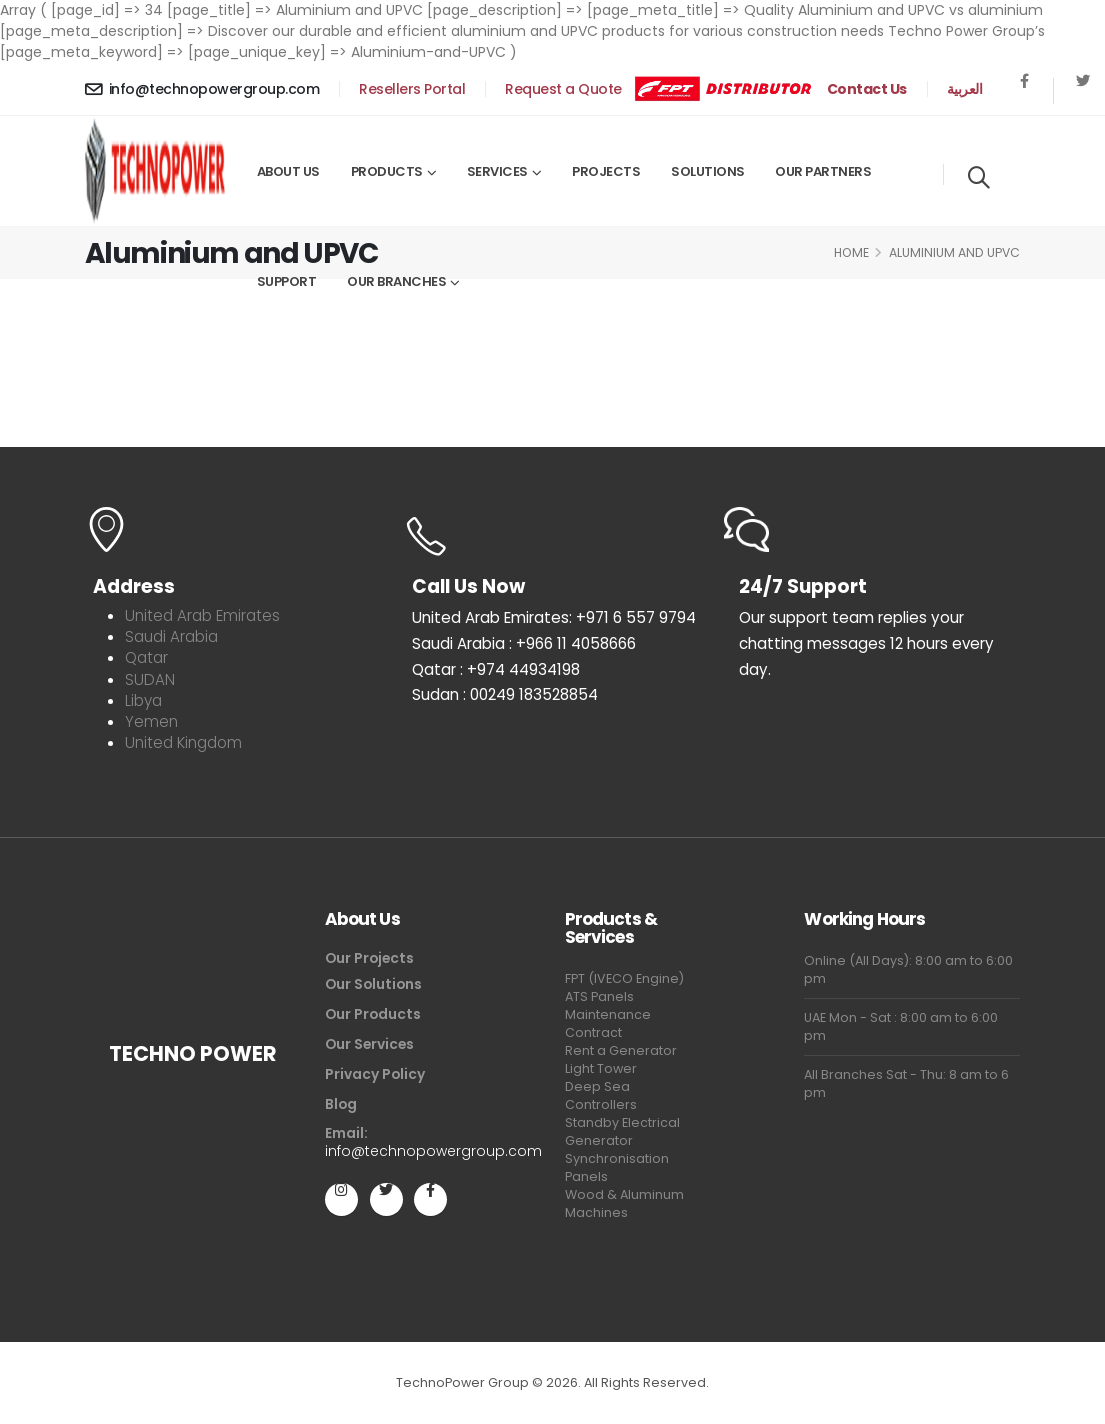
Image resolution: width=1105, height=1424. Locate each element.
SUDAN (150, 679)
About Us (288, 171)
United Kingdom (183, 742)
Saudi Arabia (171, 636)
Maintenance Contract (608, 1023)
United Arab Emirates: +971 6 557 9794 (554, 617)
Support (287, 281)
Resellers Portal (412, 89)
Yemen (151, 721)
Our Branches (396, 281)
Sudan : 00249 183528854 (505, 694)
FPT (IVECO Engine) (624, 978)
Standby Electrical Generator (622, 1131)
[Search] (978, 174)
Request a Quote (563, 89)
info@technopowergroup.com (202, 89)
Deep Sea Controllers (601, 1095)
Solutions (708, 171)
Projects (606, 171)
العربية (965, 89)
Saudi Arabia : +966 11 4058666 (524, 643)
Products (387, 171)
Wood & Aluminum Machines (624, 1203)
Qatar (146, 657)
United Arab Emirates (202, 615)
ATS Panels (599, 996)
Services (497, 171)
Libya (143, 700)
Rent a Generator (621, 1050)
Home (851, 252)
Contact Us (867, 89)
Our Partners (823, 171)
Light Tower (601, 1068)
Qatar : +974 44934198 (496, 669)
